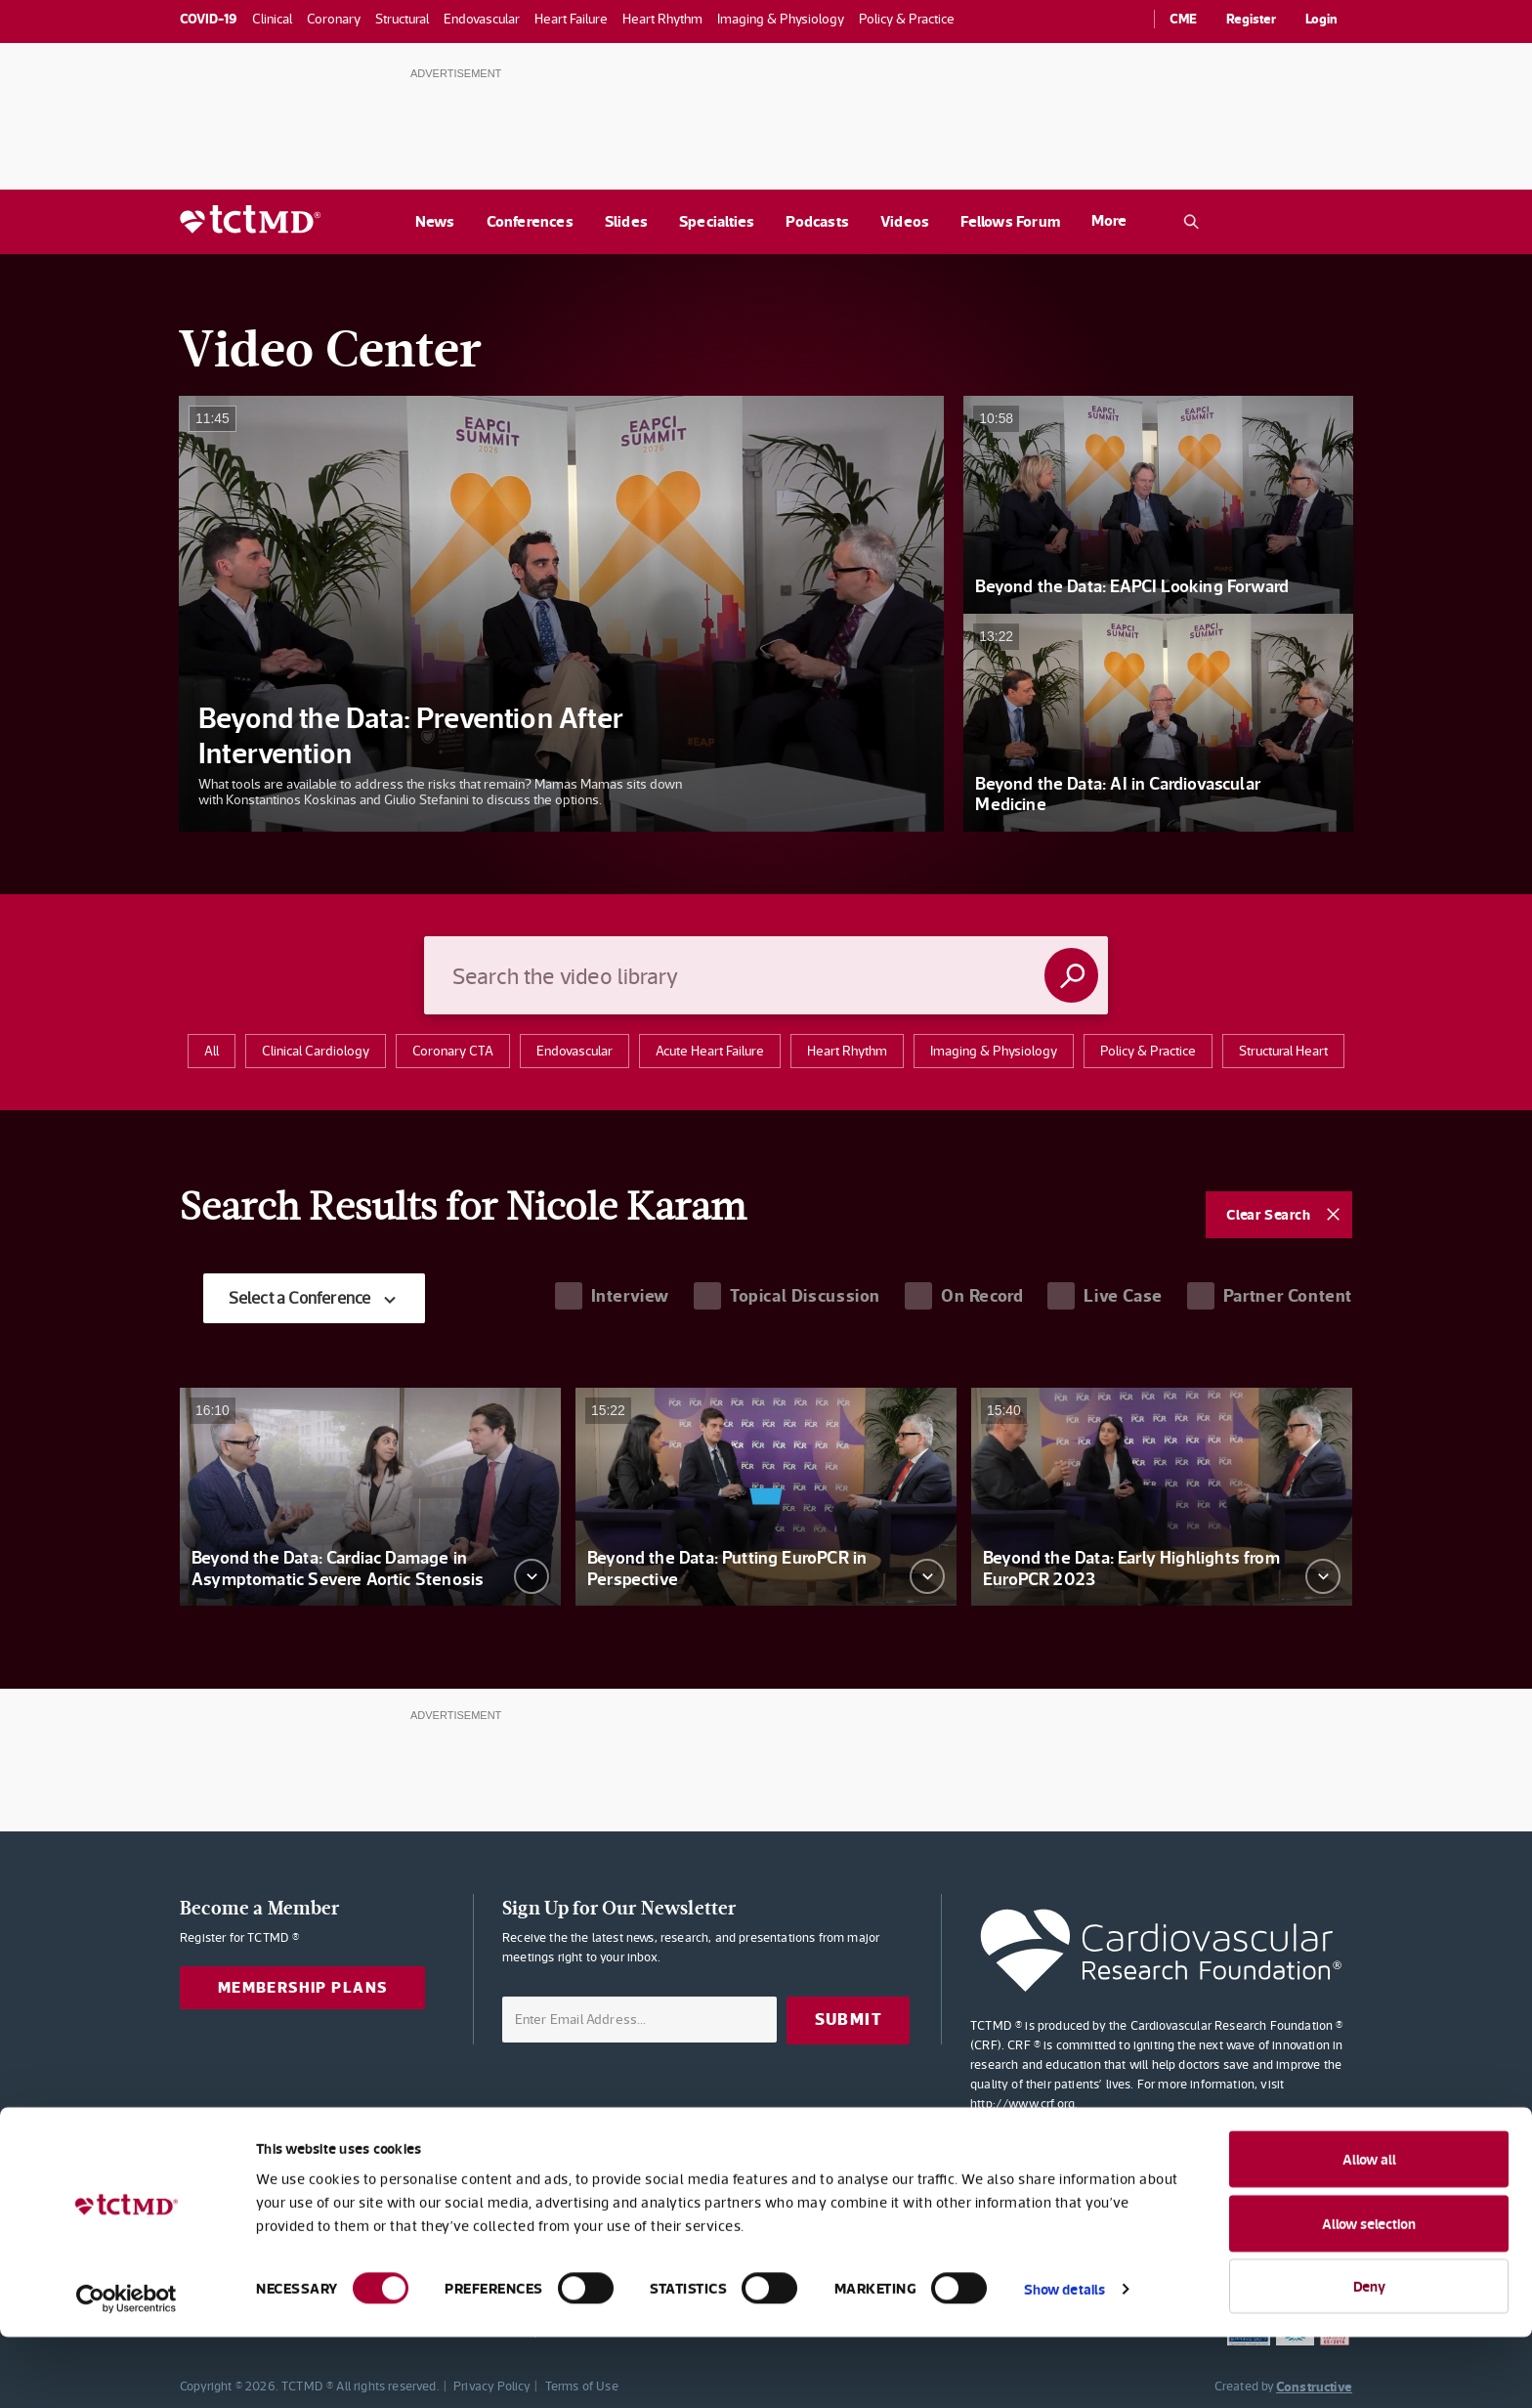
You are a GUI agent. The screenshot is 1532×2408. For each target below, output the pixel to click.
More (1109, 220)
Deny (1369, 2356)
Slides (626, 221)
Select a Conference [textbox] (306, 1299)
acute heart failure (710, 1050)
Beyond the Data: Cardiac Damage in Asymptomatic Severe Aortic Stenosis (338, 1569)
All (211, 1050)
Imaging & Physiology (993, 1050)
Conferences (530, 221)
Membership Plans (309, 1989)
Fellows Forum (1010, 221)
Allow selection (1369, 2294)
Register (1251, 18)
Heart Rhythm (847, 1050)
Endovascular (574, 1050)
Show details (1064, 2359)
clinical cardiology (315, 1050)
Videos (904, 221)
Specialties (716, 221)
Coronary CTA (452, 1050)
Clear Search (1268, 1215)
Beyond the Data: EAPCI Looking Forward (1132, 586)
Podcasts (817, 221)
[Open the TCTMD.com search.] (1191, 221)
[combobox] (320, 1298)
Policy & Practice (1148, 1050)
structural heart (1283, 1050)
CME (1183, 18)
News (435, 221)
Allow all (1369, 2229)
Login (1321, 18)
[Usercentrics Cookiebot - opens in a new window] (126, 2370)
